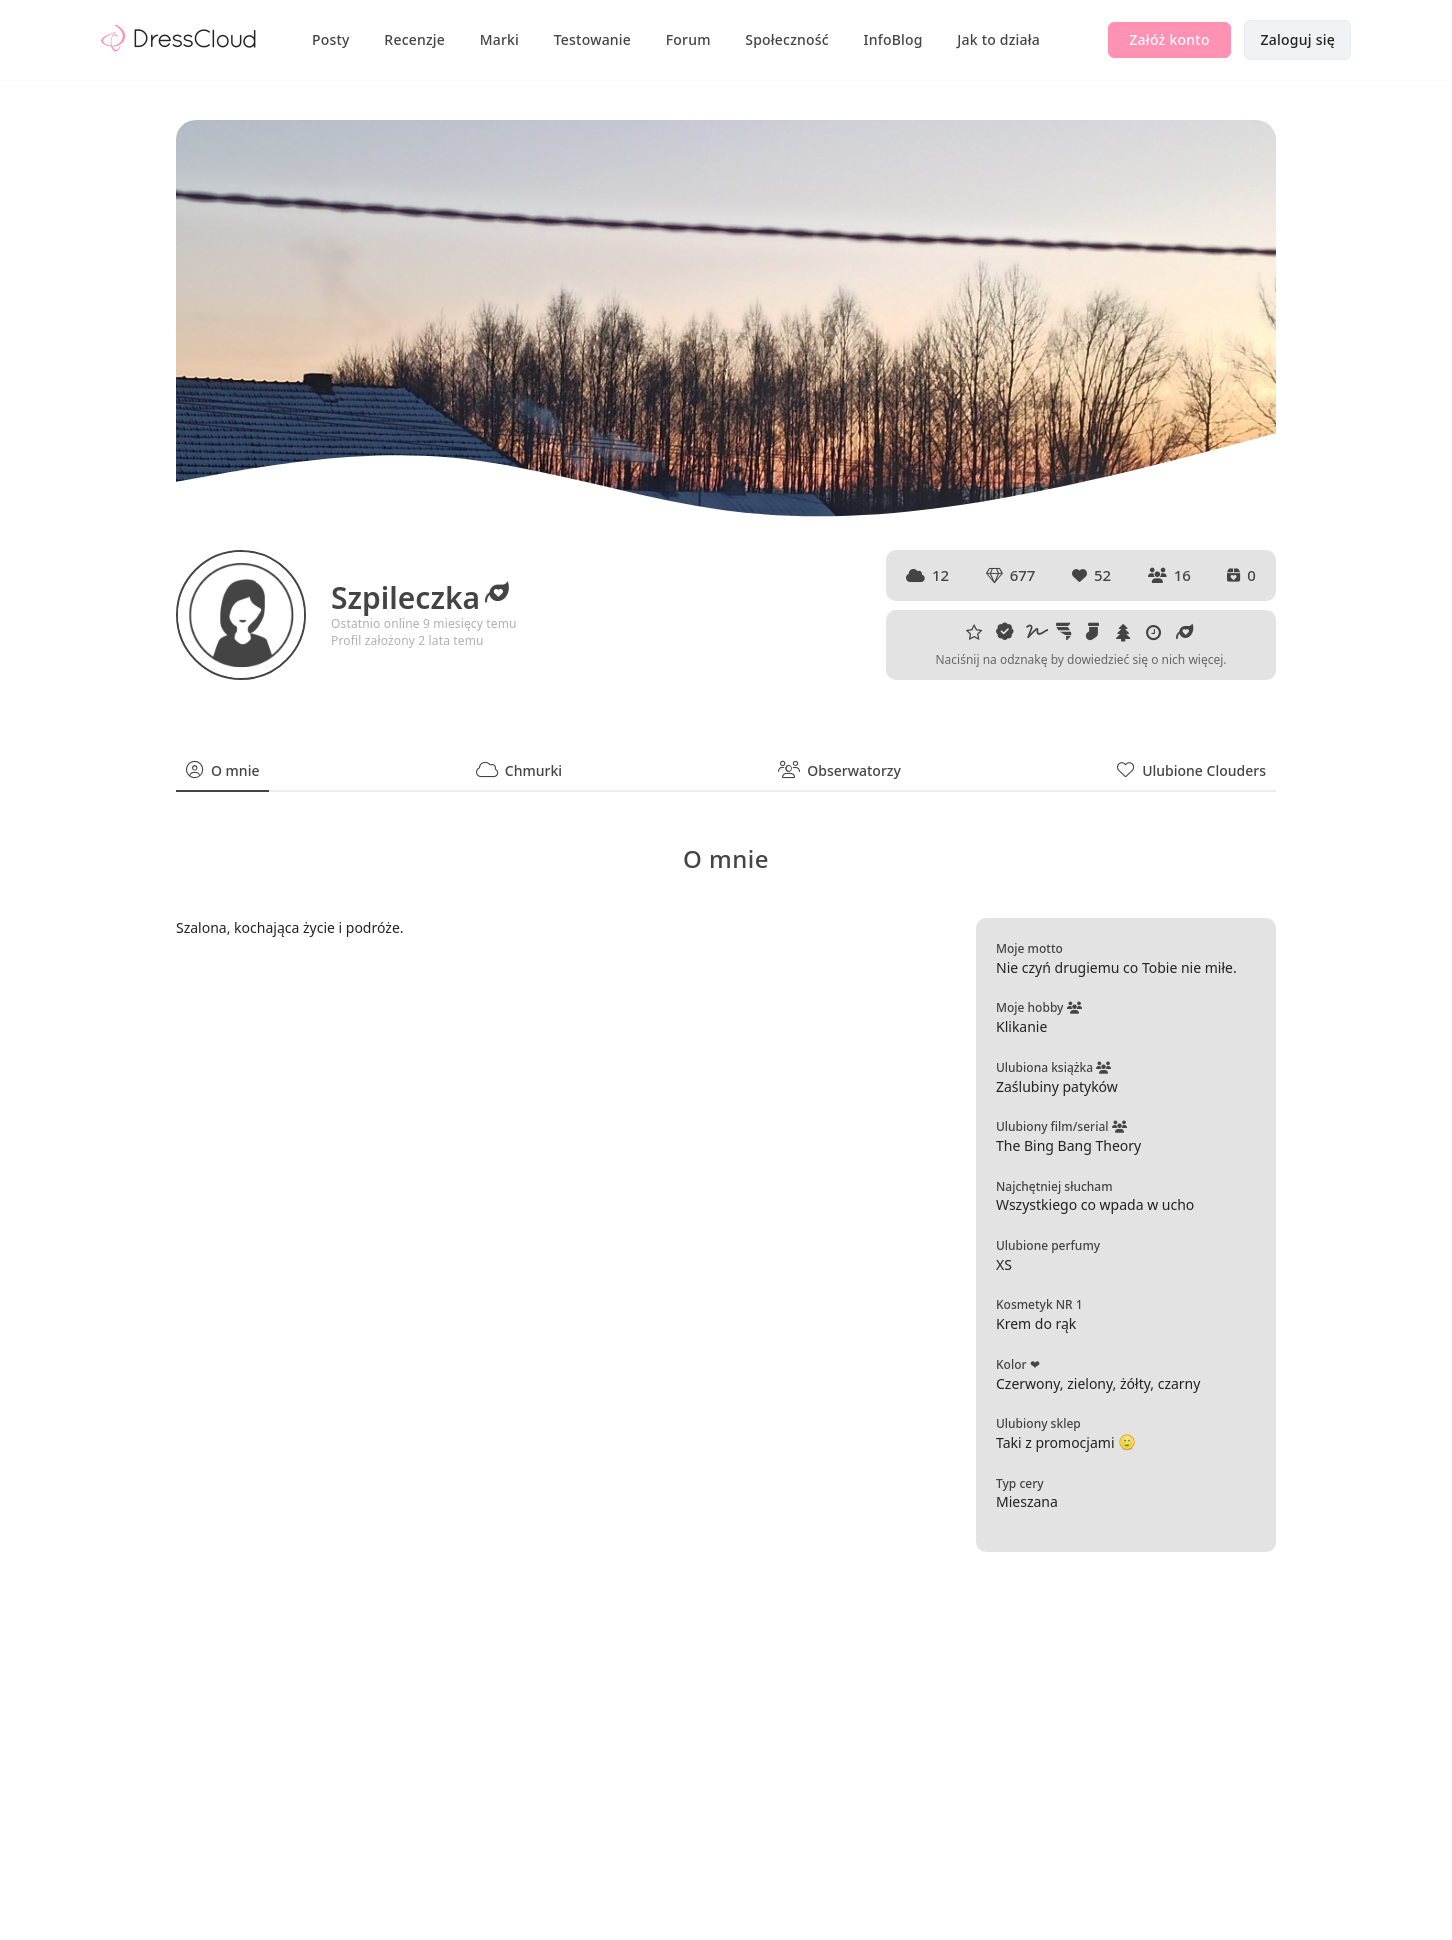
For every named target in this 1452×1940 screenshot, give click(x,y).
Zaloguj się (1297, 39)
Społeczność (787, 39)
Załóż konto (1169, 39)
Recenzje (414, 39)
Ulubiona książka (1053, 1067)
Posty (331, 39)
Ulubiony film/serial (1061, 1126)
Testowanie (592, 39)
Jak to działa (998, 39)
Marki (499, 39)
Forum (688, 39)
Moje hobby (1039, 1007)
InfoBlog (893, 39)
